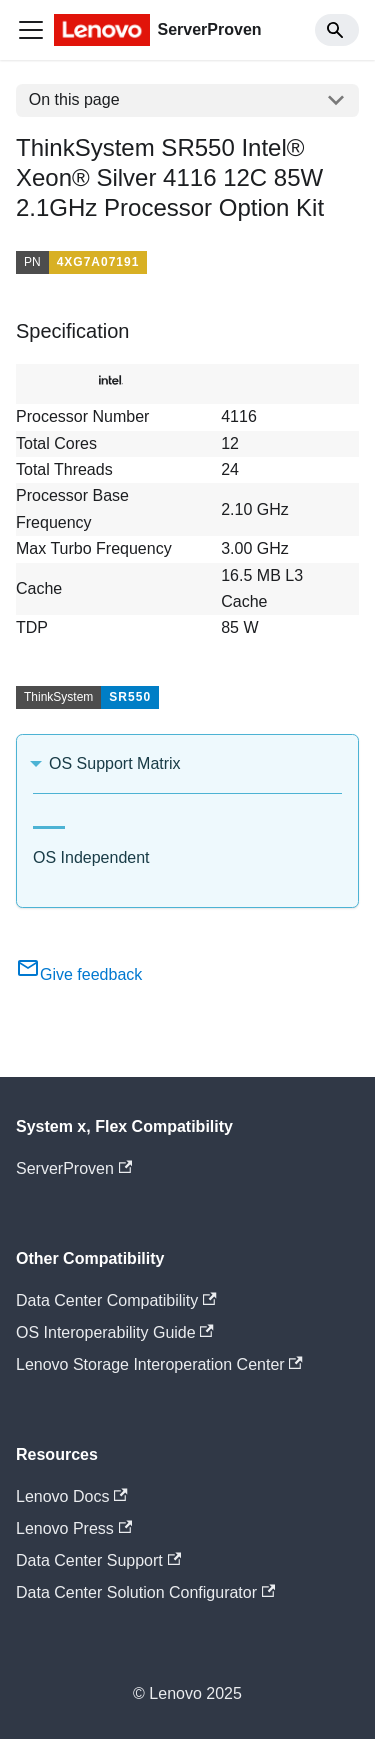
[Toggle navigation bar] (31, 30)
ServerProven (74, 1168)
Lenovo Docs (72, 1496)
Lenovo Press (74, 1528)
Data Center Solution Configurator (145, 1592)
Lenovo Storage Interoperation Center (159, 1364)
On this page (74, 99)
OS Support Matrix (115, 763)
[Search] (337, 30)
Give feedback (79, 974)
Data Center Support (98, 1560)
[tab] (49, 819)
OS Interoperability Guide (115, 1332)
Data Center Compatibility (116, 1300)
